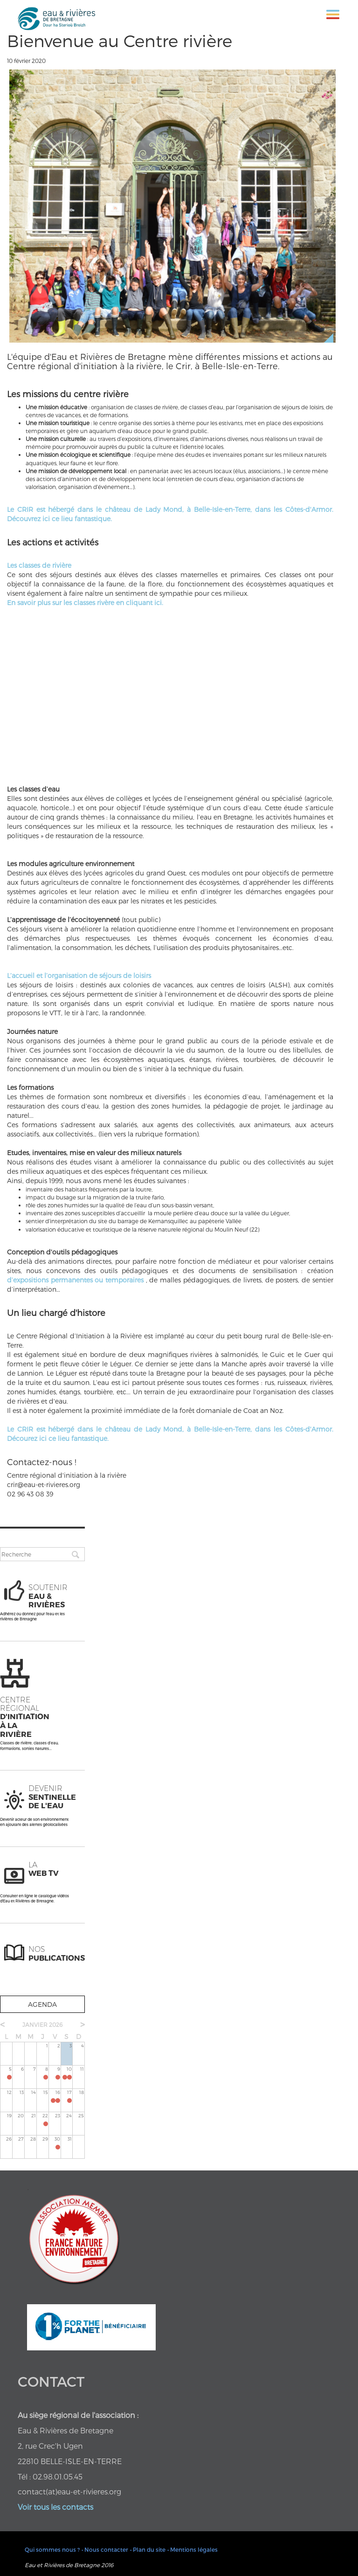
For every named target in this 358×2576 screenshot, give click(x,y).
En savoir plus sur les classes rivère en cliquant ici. (85, 602)
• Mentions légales (192, 2549)
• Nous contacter (105, 2549)
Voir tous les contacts (55, 2506)
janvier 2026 (42, 2024)
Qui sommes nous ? (52, 2549)
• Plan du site (147, 2549)
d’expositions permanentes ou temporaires (75, 1280)
